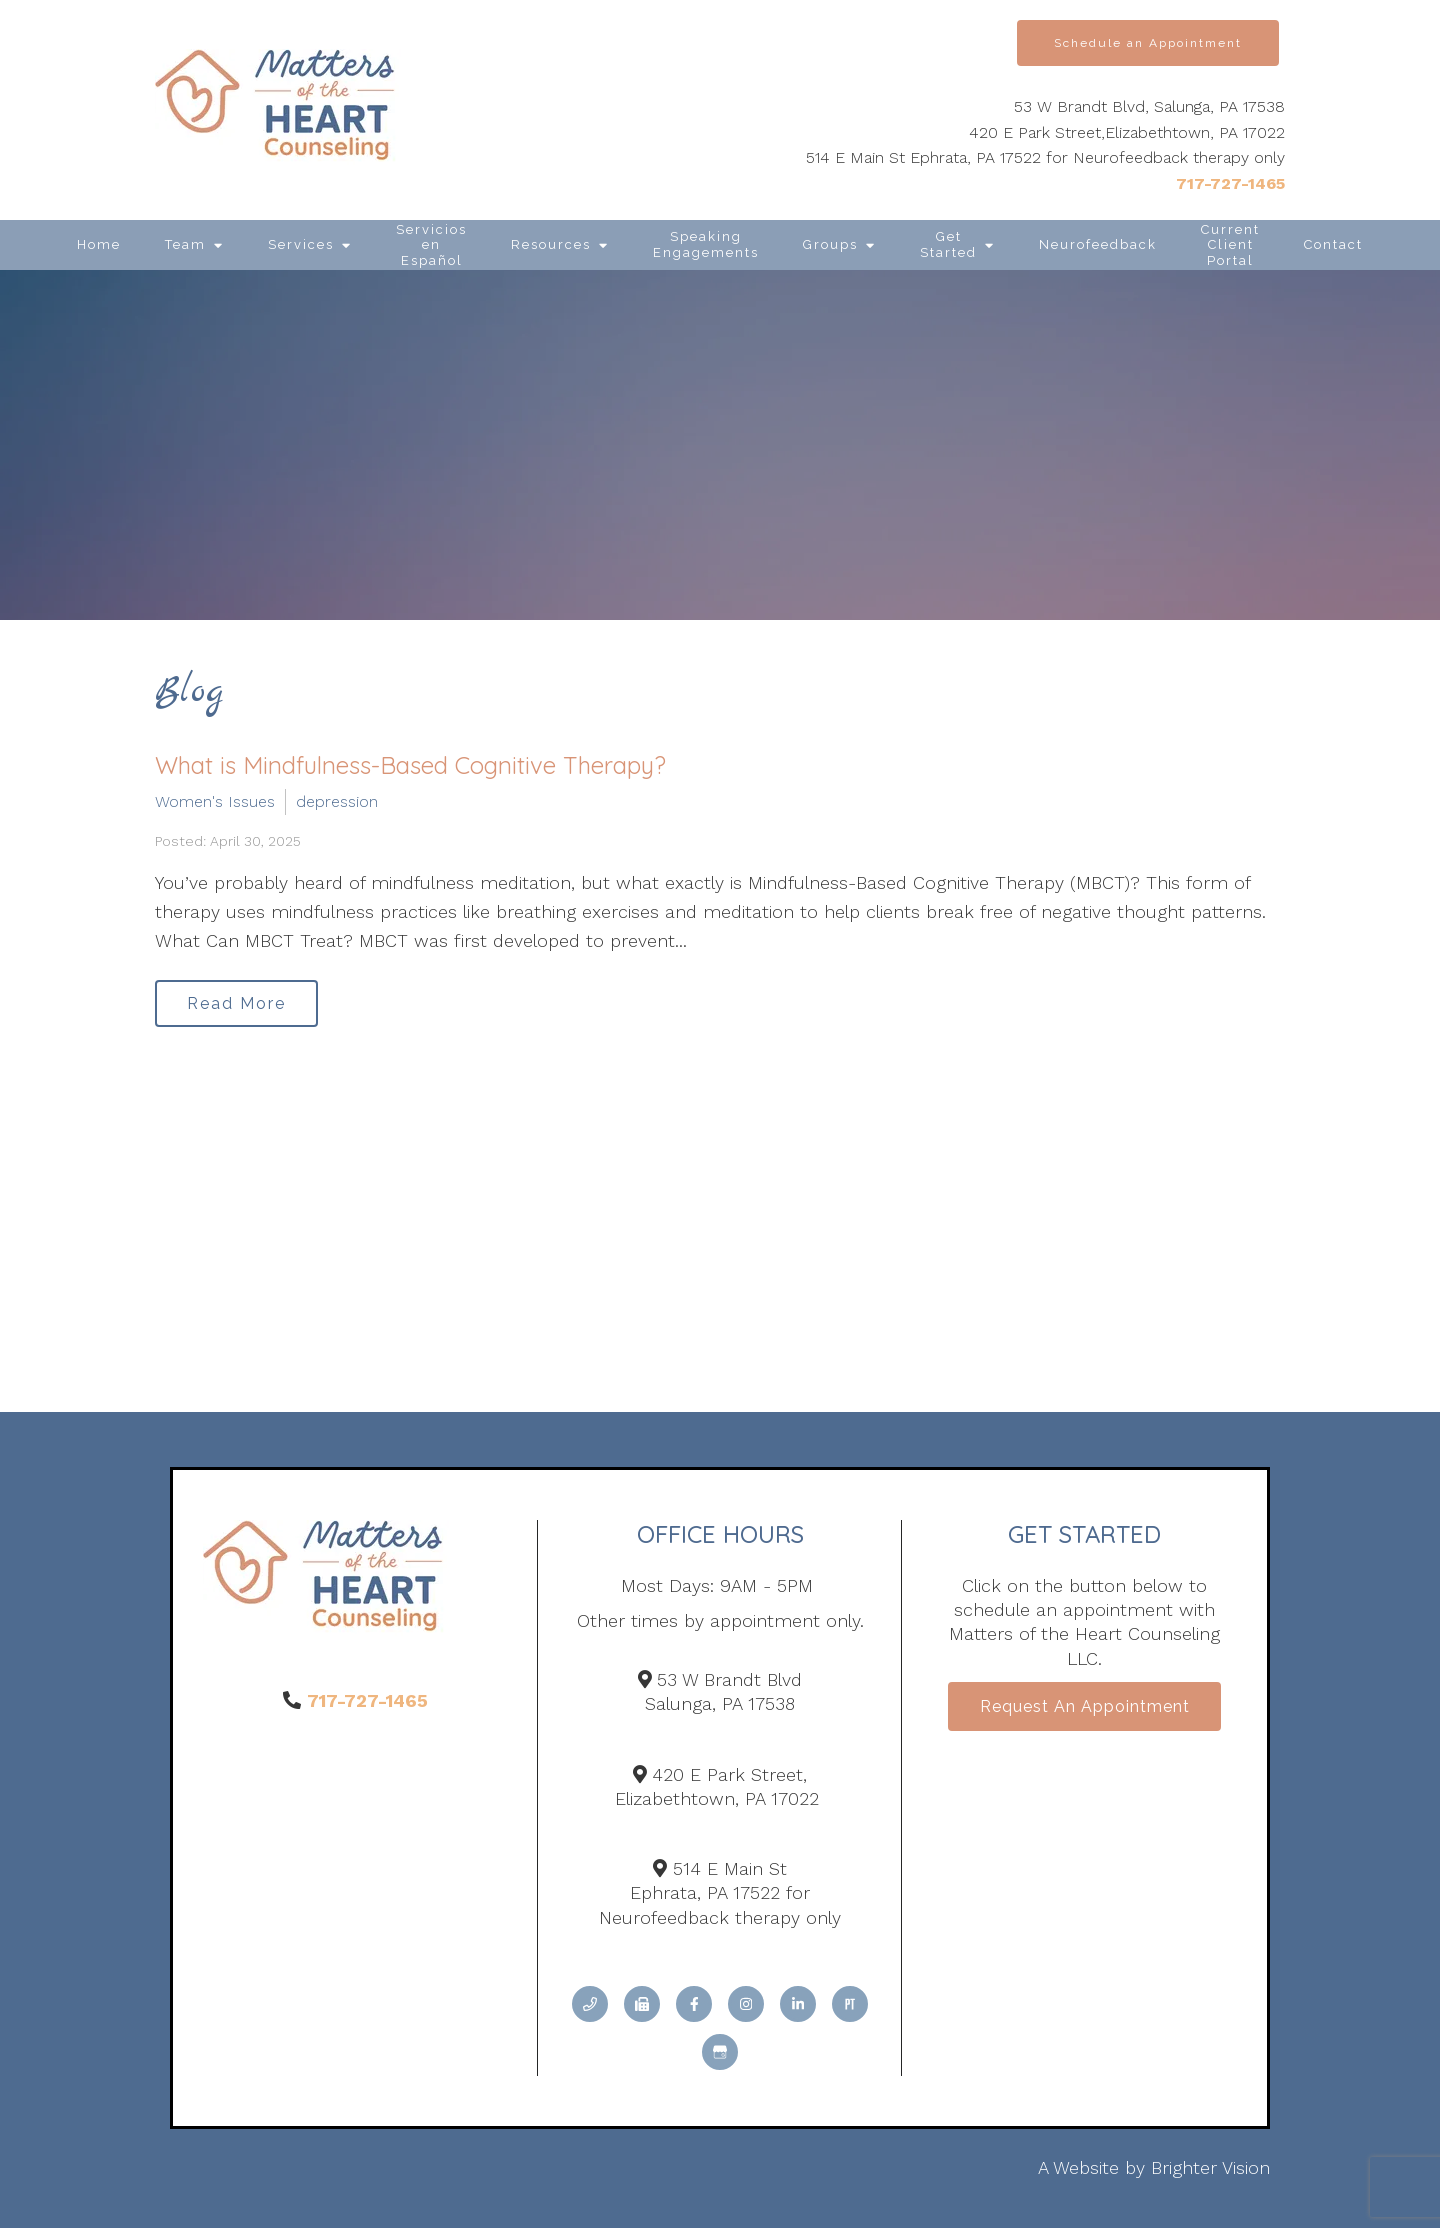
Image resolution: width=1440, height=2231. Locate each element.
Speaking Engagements (706, 244)
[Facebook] (694, 2008)
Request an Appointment (1085, 1711)
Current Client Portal (1230, 245)
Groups (830, 244)
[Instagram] (746, 2008)
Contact (1333, 244)
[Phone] (590, 2008)
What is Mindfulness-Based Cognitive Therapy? (410, 765)
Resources (551, 244)
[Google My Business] (720, 2056)
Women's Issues (215, 801)
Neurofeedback (1098, 244)
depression (337, 801)
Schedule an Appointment (1148, 43)
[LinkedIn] (798, 2008)
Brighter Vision (1210, 2171)
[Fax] (642, 2008)
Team (185, 244)
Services (301, 244)
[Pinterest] (850, 2008)
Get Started (948, 244)
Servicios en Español (431, 245)
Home (99, 244)
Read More (241, 1004)
